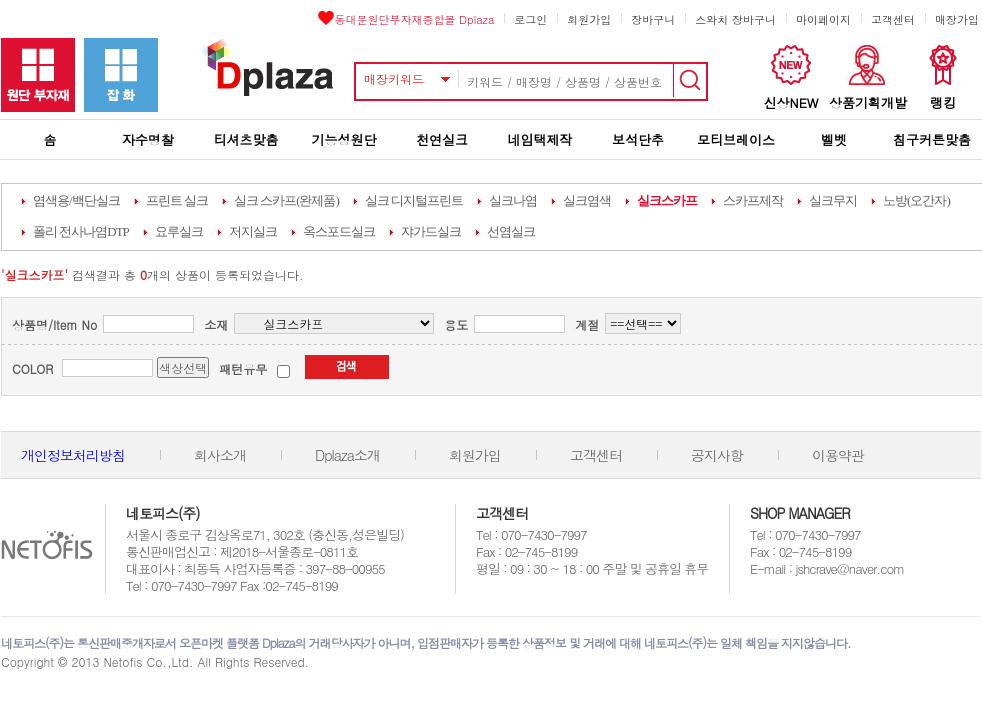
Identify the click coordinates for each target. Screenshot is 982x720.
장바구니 (653, 19)
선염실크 (511, 231)
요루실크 (179, 231)
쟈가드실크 (431, 231)
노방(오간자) (916, 200)
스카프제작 (753, 200)
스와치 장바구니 (735, 19)
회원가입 (589, 19)
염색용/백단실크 (76, 200)
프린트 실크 (177, 200)
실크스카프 (667, 200)
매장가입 (957, 19)
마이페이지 (823, 19)
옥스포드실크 (339, 231)
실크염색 (587, 200)
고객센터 (893, 19)
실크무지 (833, 200)
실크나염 (513, 200)
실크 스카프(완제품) (286, 200)
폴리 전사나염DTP (81, 231)
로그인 (530, 19)
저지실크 (253, 231)
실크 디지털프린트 (414, 200)
